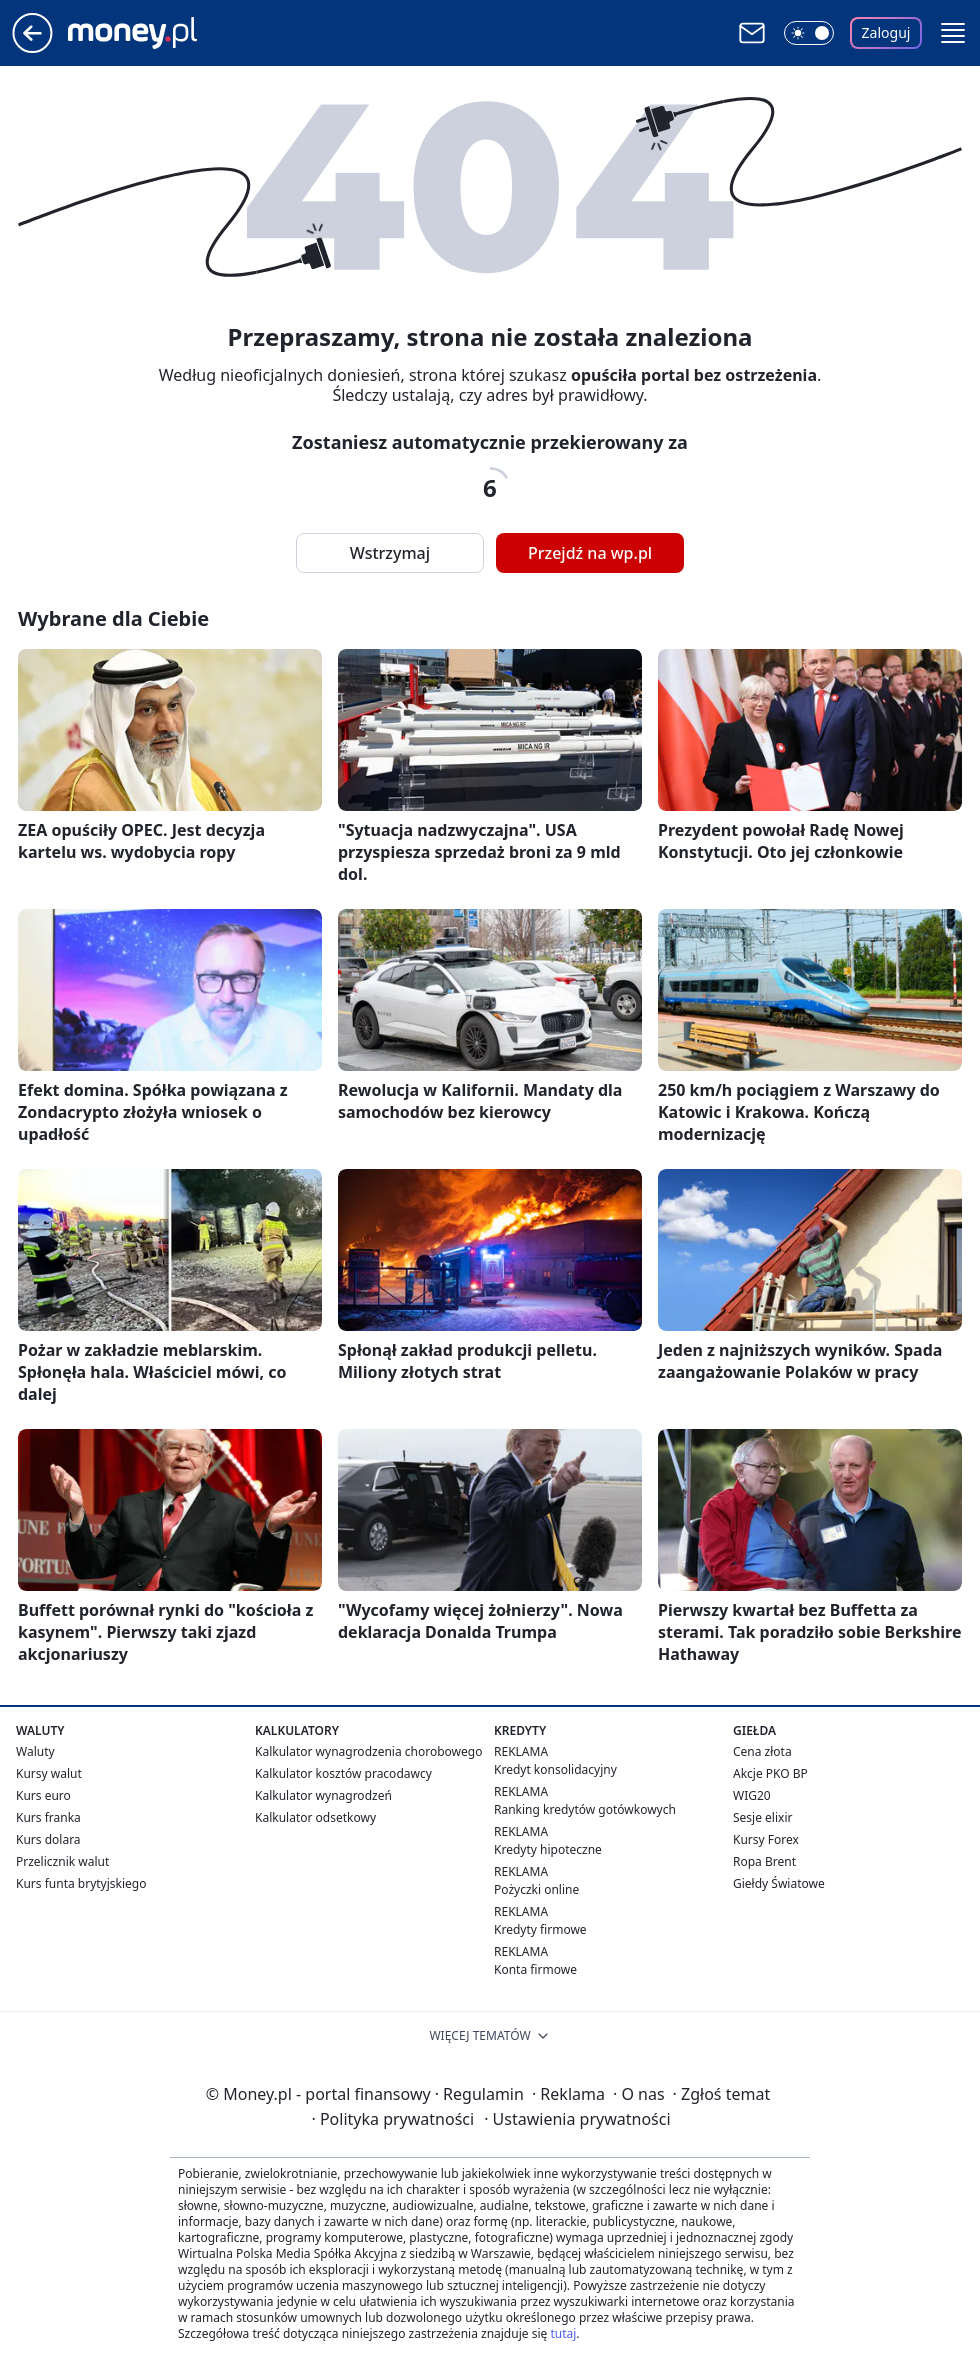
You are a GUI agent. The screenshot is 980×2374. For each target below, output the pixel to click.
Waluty (35, 1751)
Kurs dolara (48, 1839)
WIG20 (752, 1795)
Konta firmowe (535, 1969)
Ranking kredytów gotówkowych (585, 1809)
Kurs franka (48, 1817)
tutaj (563, 2333)
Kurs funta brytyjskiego (81, 1883)
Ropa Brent (764, 1861)
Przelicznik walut (62, 1861)
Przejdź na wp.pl (590, 553)
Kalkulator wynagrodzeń (323, 1795)
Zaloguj (886, 32)
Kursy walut (49, 1773)
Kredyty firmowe (540, 1929)
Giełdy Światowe (779, 1883)
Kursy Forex (766, 1839)
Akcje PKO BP (770, 1773)
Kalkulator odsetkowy (315, 1817)
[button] (953, 33)
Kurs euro (43, 1795)
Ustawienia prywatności (577, 2119)
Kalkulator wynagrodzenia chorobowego (368, 1751)
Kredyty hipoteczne (548, 1849)
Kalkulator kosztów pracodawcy (343, 1773)
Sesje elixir (762, 1817)
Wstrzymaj (390, 553)
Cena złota (762, 1751)
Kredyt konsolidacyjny (555, 1769)
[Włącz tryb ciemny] (809, 33)
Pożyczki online (536, 1889)
